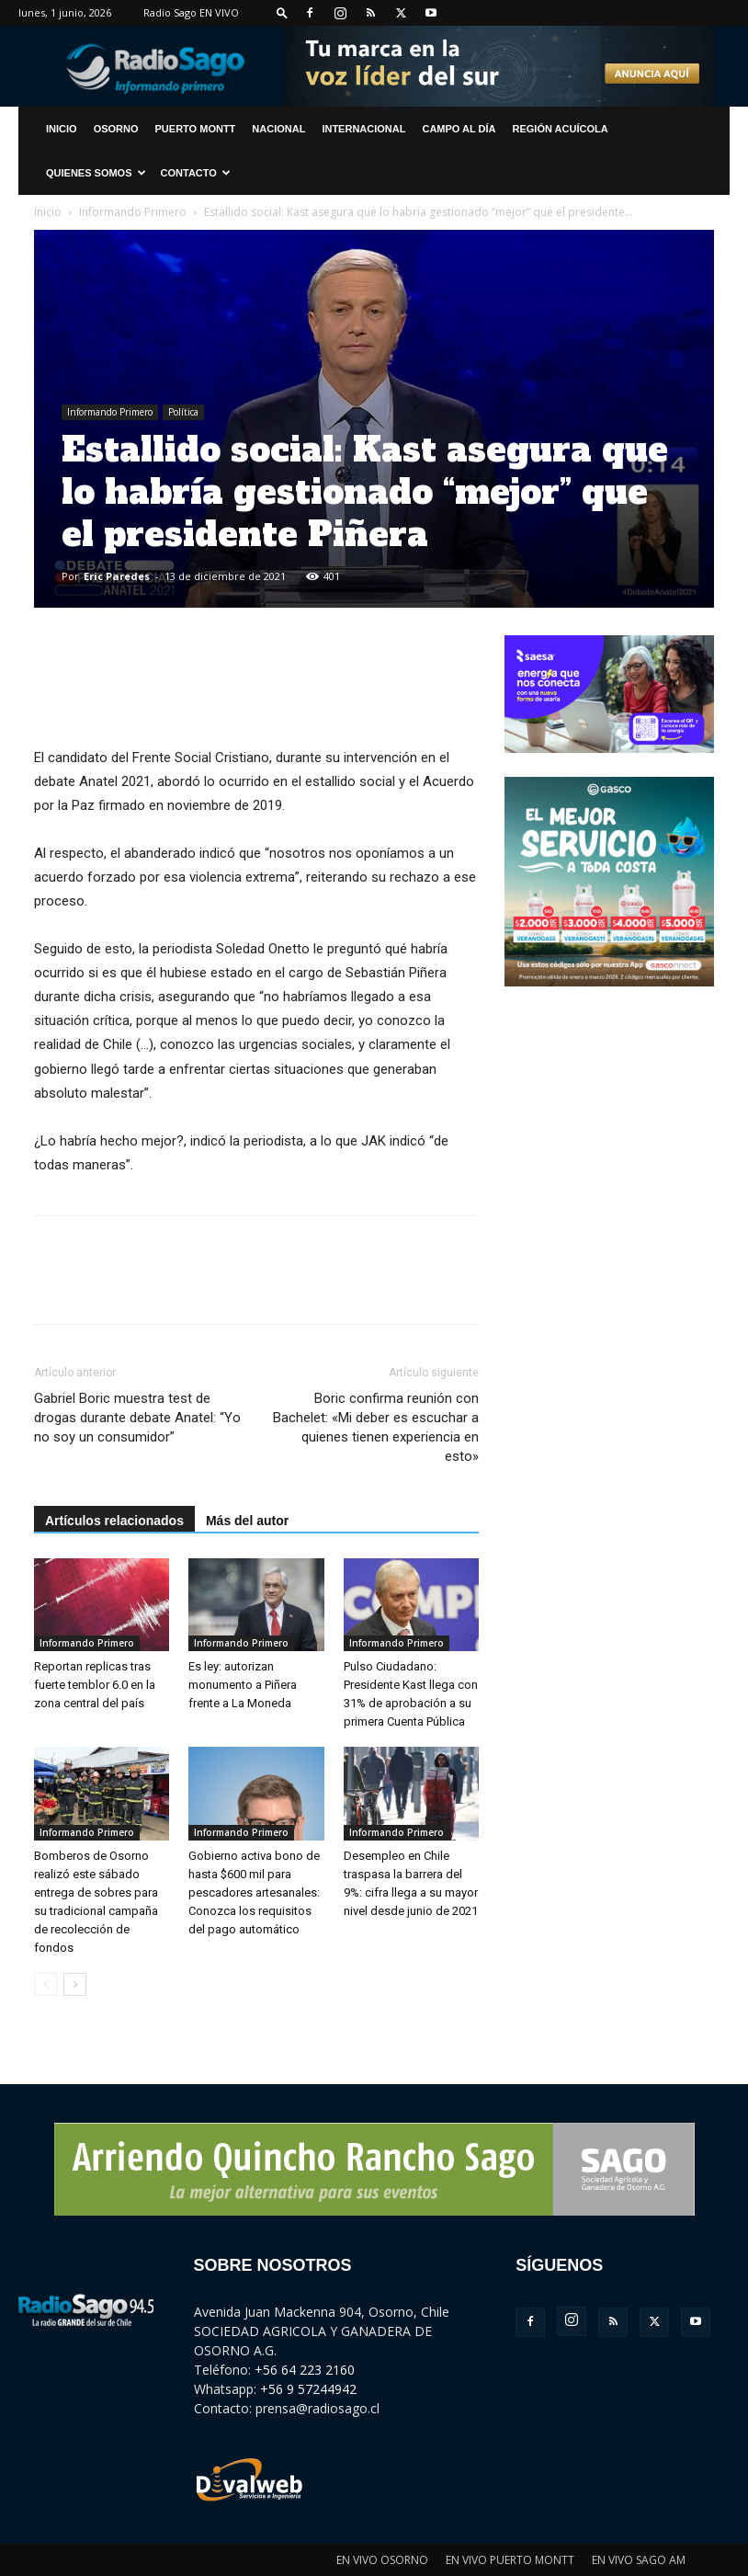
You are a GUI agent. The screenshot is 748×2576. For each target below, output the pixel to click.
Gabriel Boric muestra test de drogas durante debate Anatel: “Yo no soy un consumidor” (137, 1417)
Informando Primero (133, 212)
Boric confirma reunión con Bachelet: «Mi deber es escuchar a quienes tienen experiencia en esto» (376, 1427)
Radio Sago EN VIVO (191, 12)
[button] (282, 12)
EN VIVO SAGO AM (639, 2560)
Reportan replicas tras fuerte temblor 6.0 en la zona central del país (94, 1684)
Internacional (363, 128)
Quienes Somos (96, 172)
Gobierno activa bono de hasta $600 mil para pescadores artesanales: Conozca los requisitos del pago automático (254, 1892)
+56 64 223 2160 (305, 2369)
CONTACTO (196, 172)
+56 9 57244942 (308, 2389)
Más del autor (247, 1520)
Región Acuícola (560, 128)
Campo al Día (458, 128)
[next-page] (74, 1984)
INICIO (61, 128)
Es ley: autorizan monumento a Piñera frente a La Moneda (242, 1684)
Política (183, 411)
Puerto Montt (195, 128)
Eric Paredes (117, 576)
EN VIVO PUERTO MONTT (510, 2560)
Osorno (116, 128)
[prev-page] (45, 1984)
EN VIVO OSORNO (382, 2560)
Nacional (278, 128)
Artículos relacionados (114, 1520)
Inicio (48, 212)
